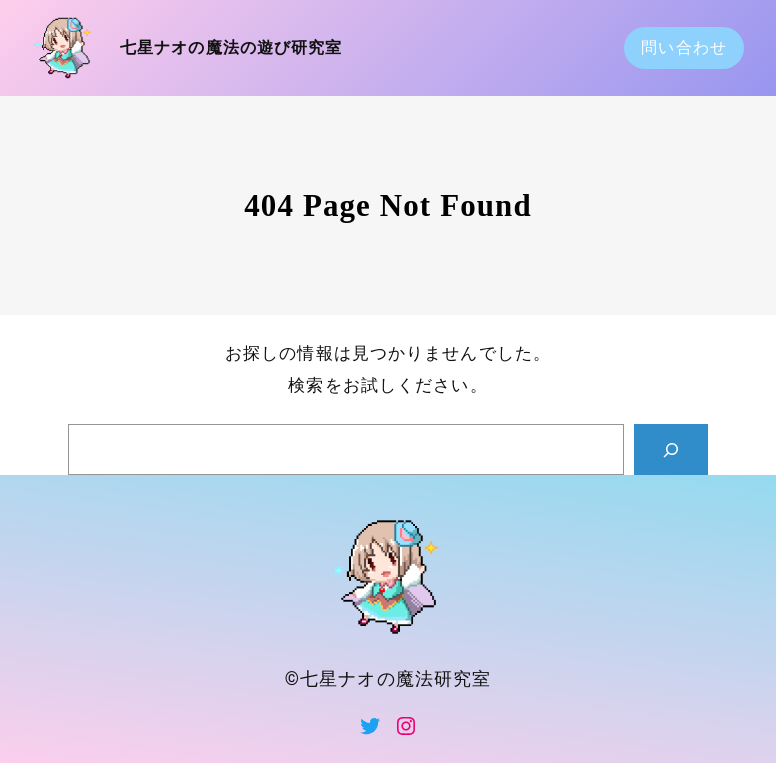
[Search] (671, 449)
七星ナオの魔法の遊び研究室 (231, 47)
